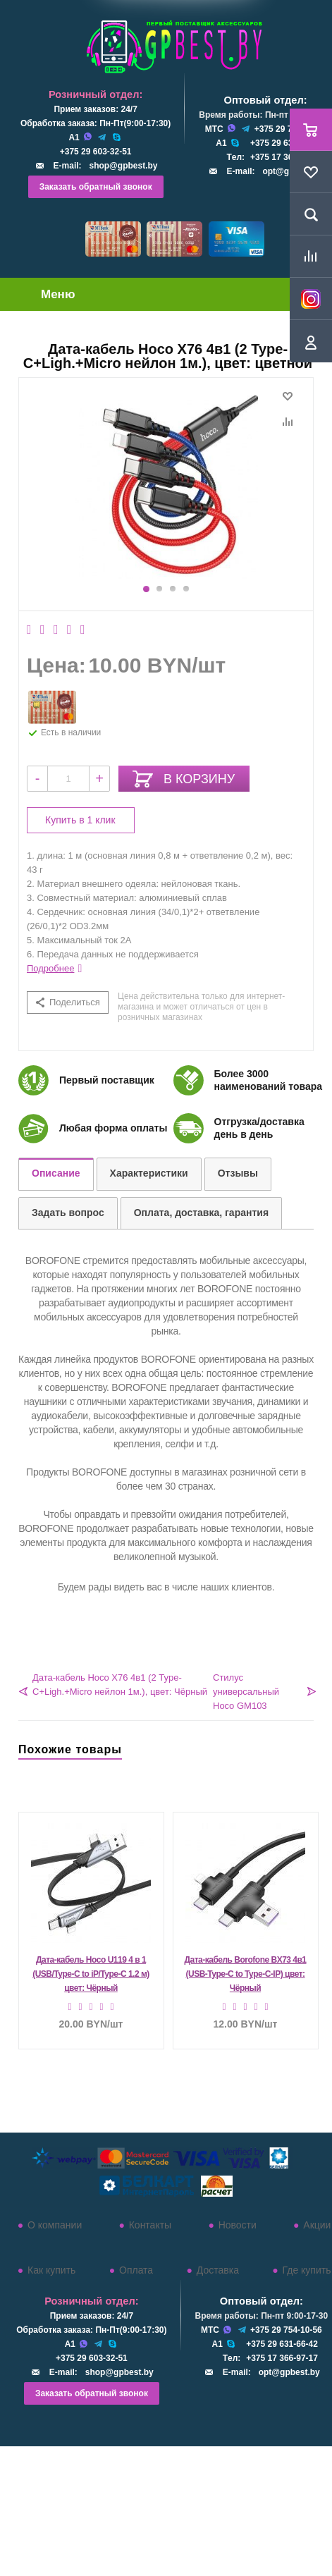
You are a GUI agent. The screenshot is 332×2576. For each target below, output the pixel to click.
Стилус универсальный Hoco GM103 (246, 1691)
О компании (54, 2225)
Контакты (150, 2225)
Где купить (307, 2270)
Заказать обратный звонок (95, 187)
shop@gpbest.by (123, 166)
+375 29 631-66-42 (286, 143)
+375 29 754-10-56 (286, 2330)
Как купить (51, 2270)
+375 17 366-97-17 (286, 157)
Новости (238, 2225)
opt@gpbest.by (289, 2372)
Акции (317, 2225)
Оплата (136, 2270)
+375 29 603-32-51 (96, 152)
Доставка (218, 2270)
